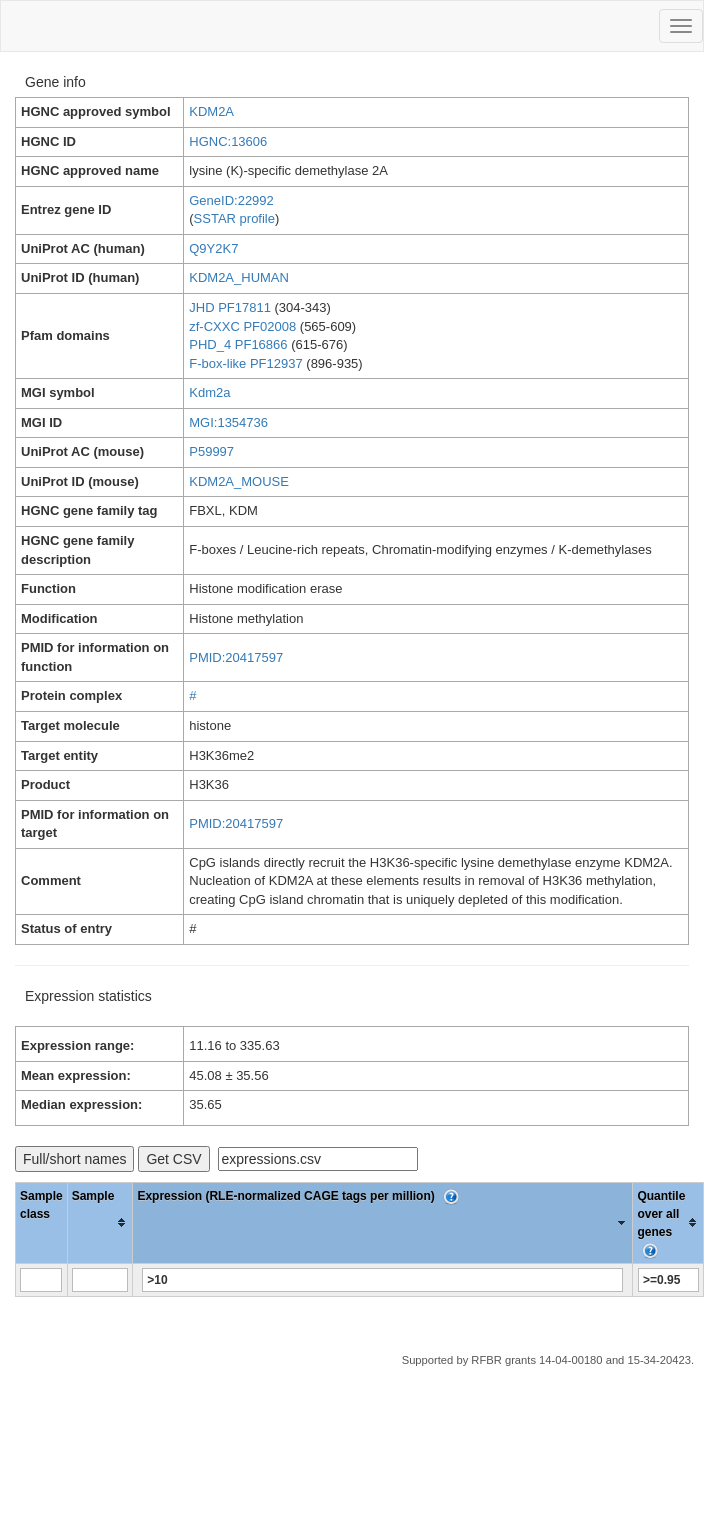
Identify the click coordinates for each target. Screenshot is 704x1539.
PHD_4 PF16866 (238, 344)
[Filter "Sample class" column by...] (41, 1280)
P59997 (211, 451)
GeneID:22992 (231, 200)
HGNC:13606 (228, 141)
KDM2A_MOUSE (239, 481)
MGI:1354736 (228, 422)
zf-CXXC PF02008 (242, 326)
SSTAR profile (234, 218)
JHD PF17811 (230, 307)
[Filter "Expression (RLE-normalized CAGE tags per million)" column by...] (382, 1280)
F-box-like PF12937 (245, 363)
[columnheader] (100, 1222)
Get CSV (173, 1159)
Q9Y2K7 (213, 248)
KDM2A (211, 111)
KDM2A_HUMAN (239, 277)
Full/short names (74, 1159)
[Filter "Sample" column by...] (100, 1280)
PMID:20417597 (236, 657)
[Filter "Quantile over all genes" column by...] (668, 1280)
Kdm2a (209, 392)
